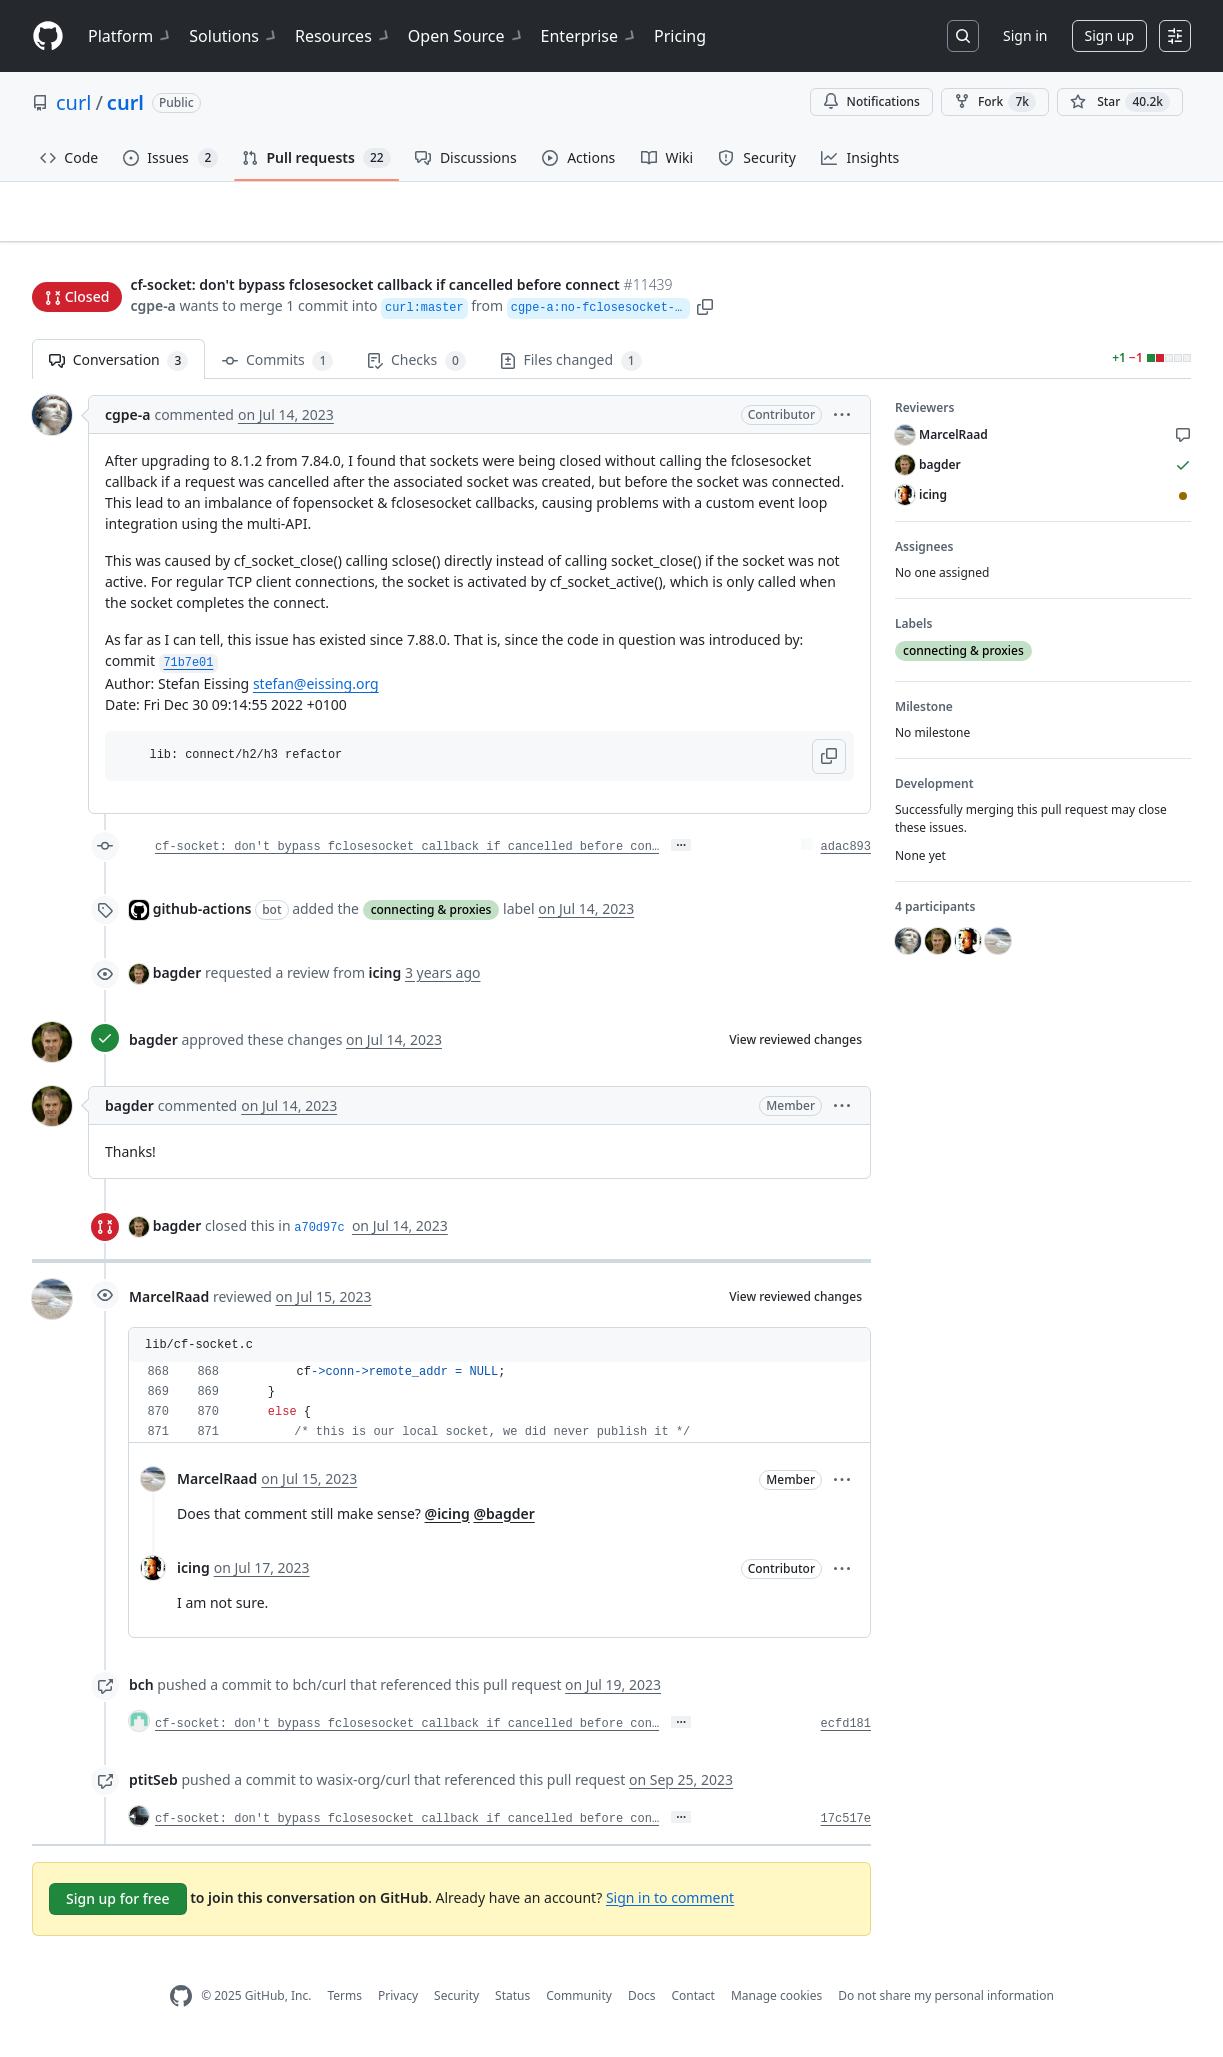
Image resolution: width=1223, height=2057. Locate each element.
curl (73, 102)
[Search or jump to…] (963, 36)
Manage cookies (776, 2004)
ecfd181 (846, 1732)
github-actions (202, 916)
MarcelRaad (169, 1305)
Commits (277, 369)
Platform (130, 36)
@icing (447, 1521)
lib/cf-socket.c (199, 1353)
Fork (995, 102)
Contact (692, 2004)
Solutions (234, 36)
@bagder (503, 1521)
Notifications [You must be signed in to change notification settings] (871, 101)
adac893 (846, 855)
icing (193, 1576)
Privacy (398, 2004)
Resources (343, 36)
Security (456, 2004)
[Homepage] (48, 36)
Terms (344, 2004)
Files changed (571, 369)
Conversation (118, 369)
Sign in (1025, 35)
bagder (177, 980)
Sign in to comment (670, 1905)
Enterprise (589, 36)
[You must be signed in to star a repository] (1120, 102)
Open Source (466, 36)
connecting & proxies (431, 917)
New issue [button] (1129, 245)
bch (141, 1692)
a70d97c (319, 1236)
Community (579, 2004)
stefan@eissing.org (316, 692)
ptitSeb (153, 1787)
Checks (416, 369)
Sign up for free (118, 1906)
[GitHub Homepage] (181, 2004)
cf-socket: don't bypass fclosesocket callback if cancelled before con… (407, 855)
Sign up (1109, 35)
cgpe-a (152, 307)
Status (512, 2004)
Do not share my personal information (946, 2004)
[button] (794, 307)
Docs (642, 2004)
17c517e (846, 1827)
